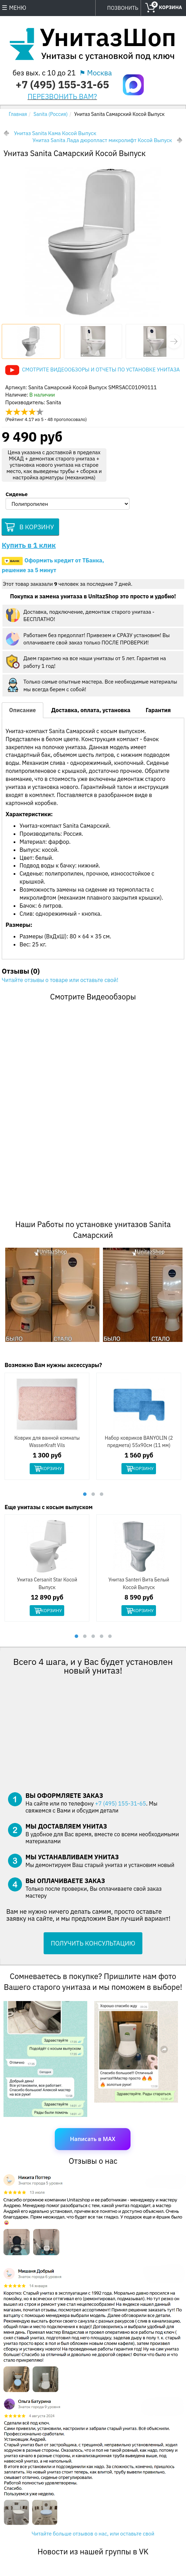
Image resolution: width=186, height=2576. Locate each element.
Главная (18, 114)
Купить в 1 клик (29, 547)
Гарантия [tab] (158, 711)
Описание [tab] (22, 711)
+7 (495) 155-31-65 (62, 84)
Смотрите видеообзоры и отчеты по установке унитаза (101, 369)
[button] (174, 341)
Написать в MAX (93, 2141)
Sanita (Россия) (51, 114)
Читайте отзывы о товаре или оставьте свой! (60, 982)
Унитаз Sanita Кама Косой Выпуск (55, 133)
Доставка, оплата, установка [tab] (91, 711)
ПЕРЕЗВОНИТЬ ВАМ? (62, 96)
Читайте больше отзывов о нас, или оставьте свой (93, 2536)
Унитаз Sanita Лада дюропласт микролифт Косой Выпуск (102, 140)
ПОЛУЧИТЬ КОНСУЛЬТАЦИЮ (93, 1946)
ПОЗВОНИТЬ (122, 8)
